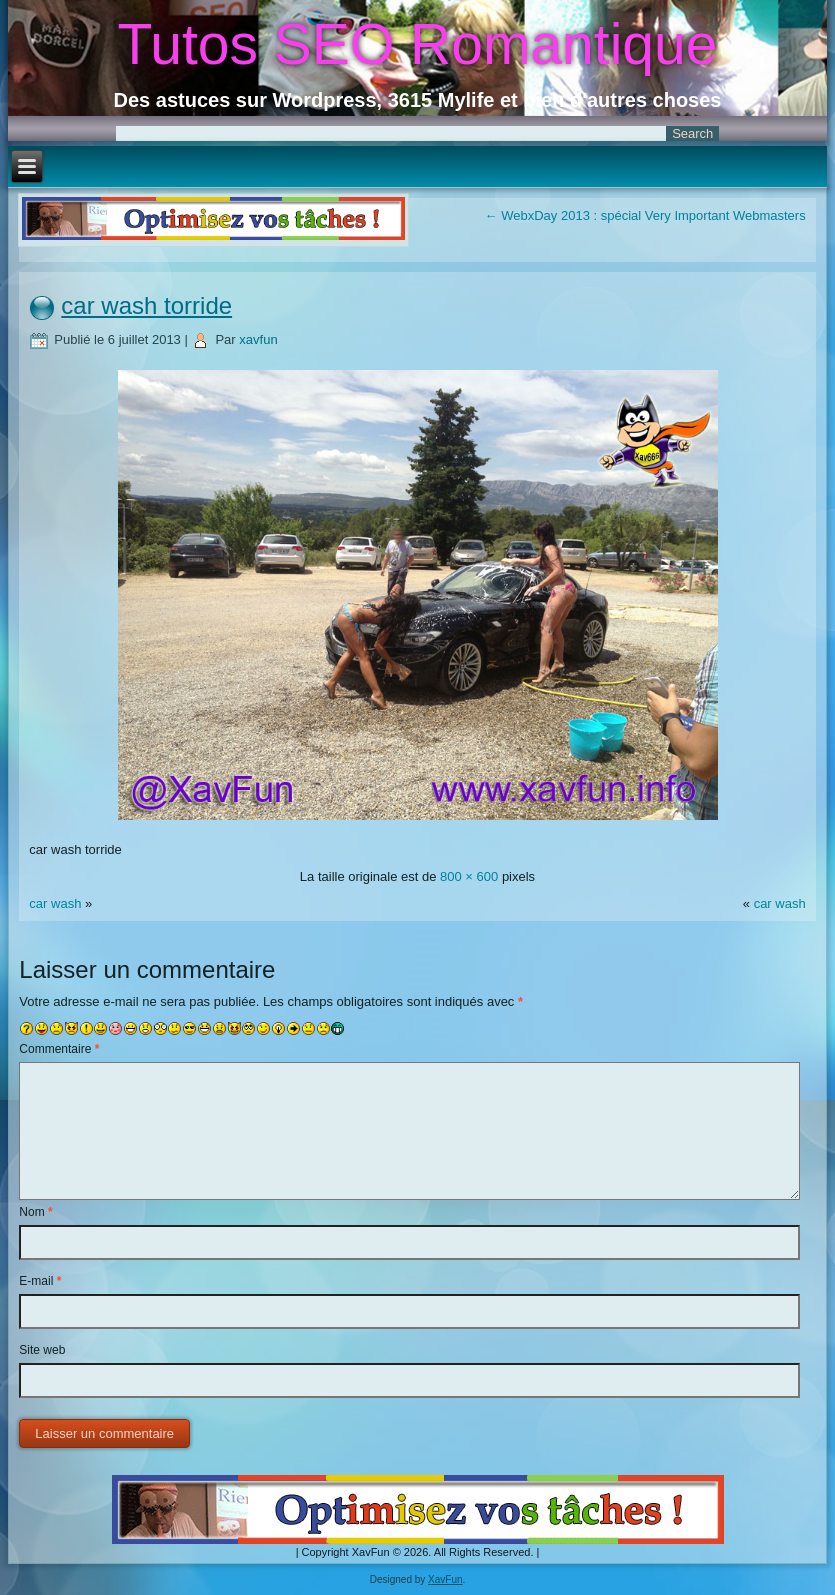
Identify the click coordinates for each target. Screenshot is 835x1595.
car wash (57, 903)
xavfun (258, 339)
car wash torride (146, 305)
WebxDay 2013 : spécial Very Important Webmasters (645, 215)
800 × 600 (469, 876)
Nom (35, 1212)
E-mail (40, 1281)
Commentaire (59, 1049)
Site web (42, 1350)
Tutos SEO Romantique (418, 44)
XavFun (445, 1579)
